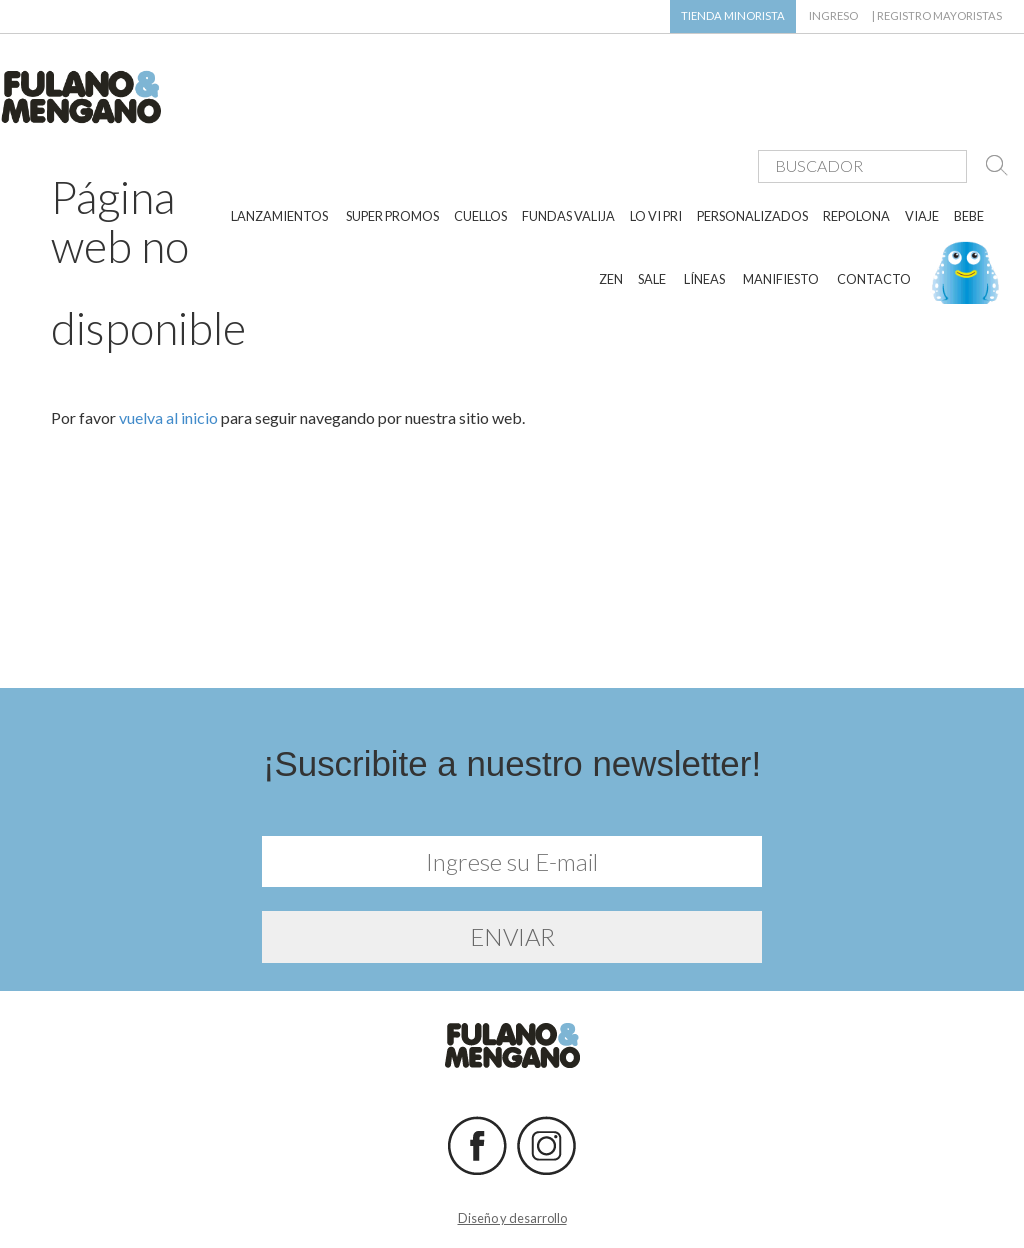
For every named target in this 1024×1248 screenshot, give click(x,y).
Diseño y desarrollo (512, 1206)
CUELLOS (480, 158)
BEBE (969, 158)
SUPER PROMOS (392, 158)
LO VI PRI (656, 158)
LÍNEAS (704, 220)
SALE (652, 220)
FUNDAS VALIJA (568, 158)
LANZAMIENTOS (279, 158)
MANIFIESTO (781, 220)
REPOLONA (856, 158)
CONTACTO (874, 220)
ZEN (611, 220)
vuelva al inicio (168, 404)
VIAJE (922, 158)
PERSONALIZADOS (752, 158)
